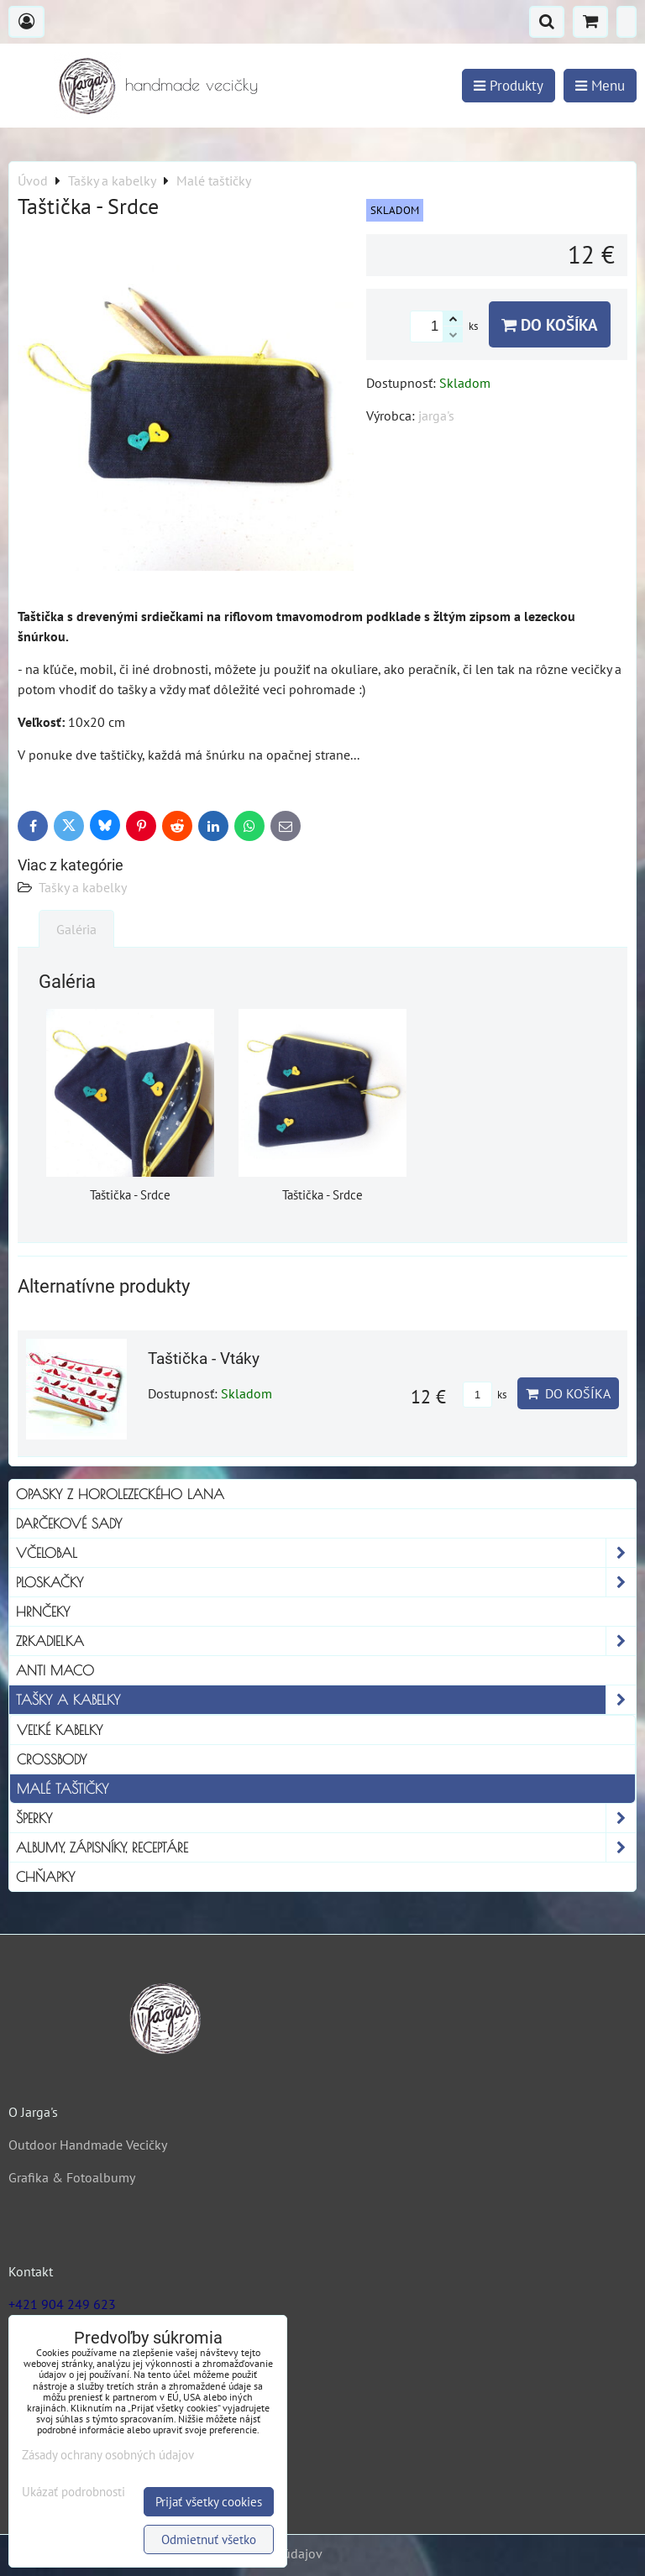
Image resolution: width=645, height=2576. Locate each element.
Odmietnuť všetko (208, 2539)
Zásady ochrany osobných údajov (108, 2455)
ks (484, 1394)
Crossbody (52, 1759)
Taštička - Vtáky (204, 1358)
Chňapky (45, 1876)
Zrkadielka (326, 1641)
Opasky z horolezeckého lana (120, 1494)
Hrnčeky (43, 1611)
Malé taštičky (62, 1788)
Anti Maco (55, 1670)
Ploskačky (326, 1582)
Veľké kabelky (59, 1729)
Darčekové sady (69, 1523)
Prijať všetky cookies (208, 2502)
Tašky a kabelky (83, 887)
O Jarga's (33, 2111)
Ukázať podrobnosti (73, 2492)
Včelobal (326, 1553)
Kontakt (30, 2271)
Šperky (326, 1818)
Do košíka (549, 324)
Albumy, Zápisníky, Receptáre (326, 1847)
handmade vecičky (191, 84)
